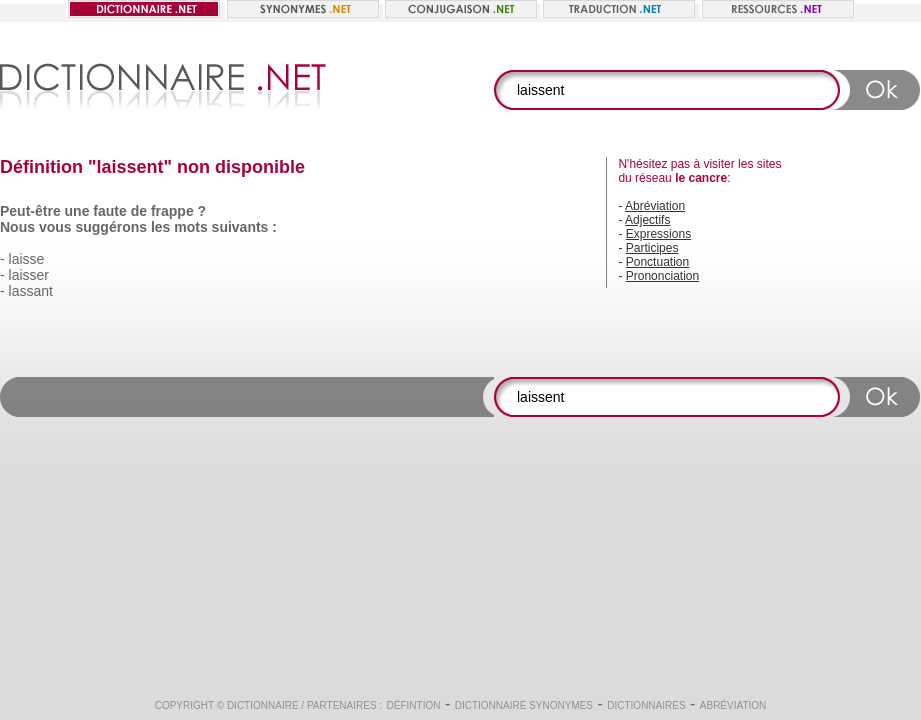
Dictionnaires (646, 705)
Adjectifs (647, 220)
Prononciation (662, 276)
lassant (31, 291)
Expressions (658, 234)
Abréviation (655, 206)
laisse (27, 259)
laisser (29, 275)
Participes (652, 248)
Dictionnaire (263, 705)
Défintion (414, 705)
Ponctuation (657, 262)
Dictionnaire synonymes (524, 705)
